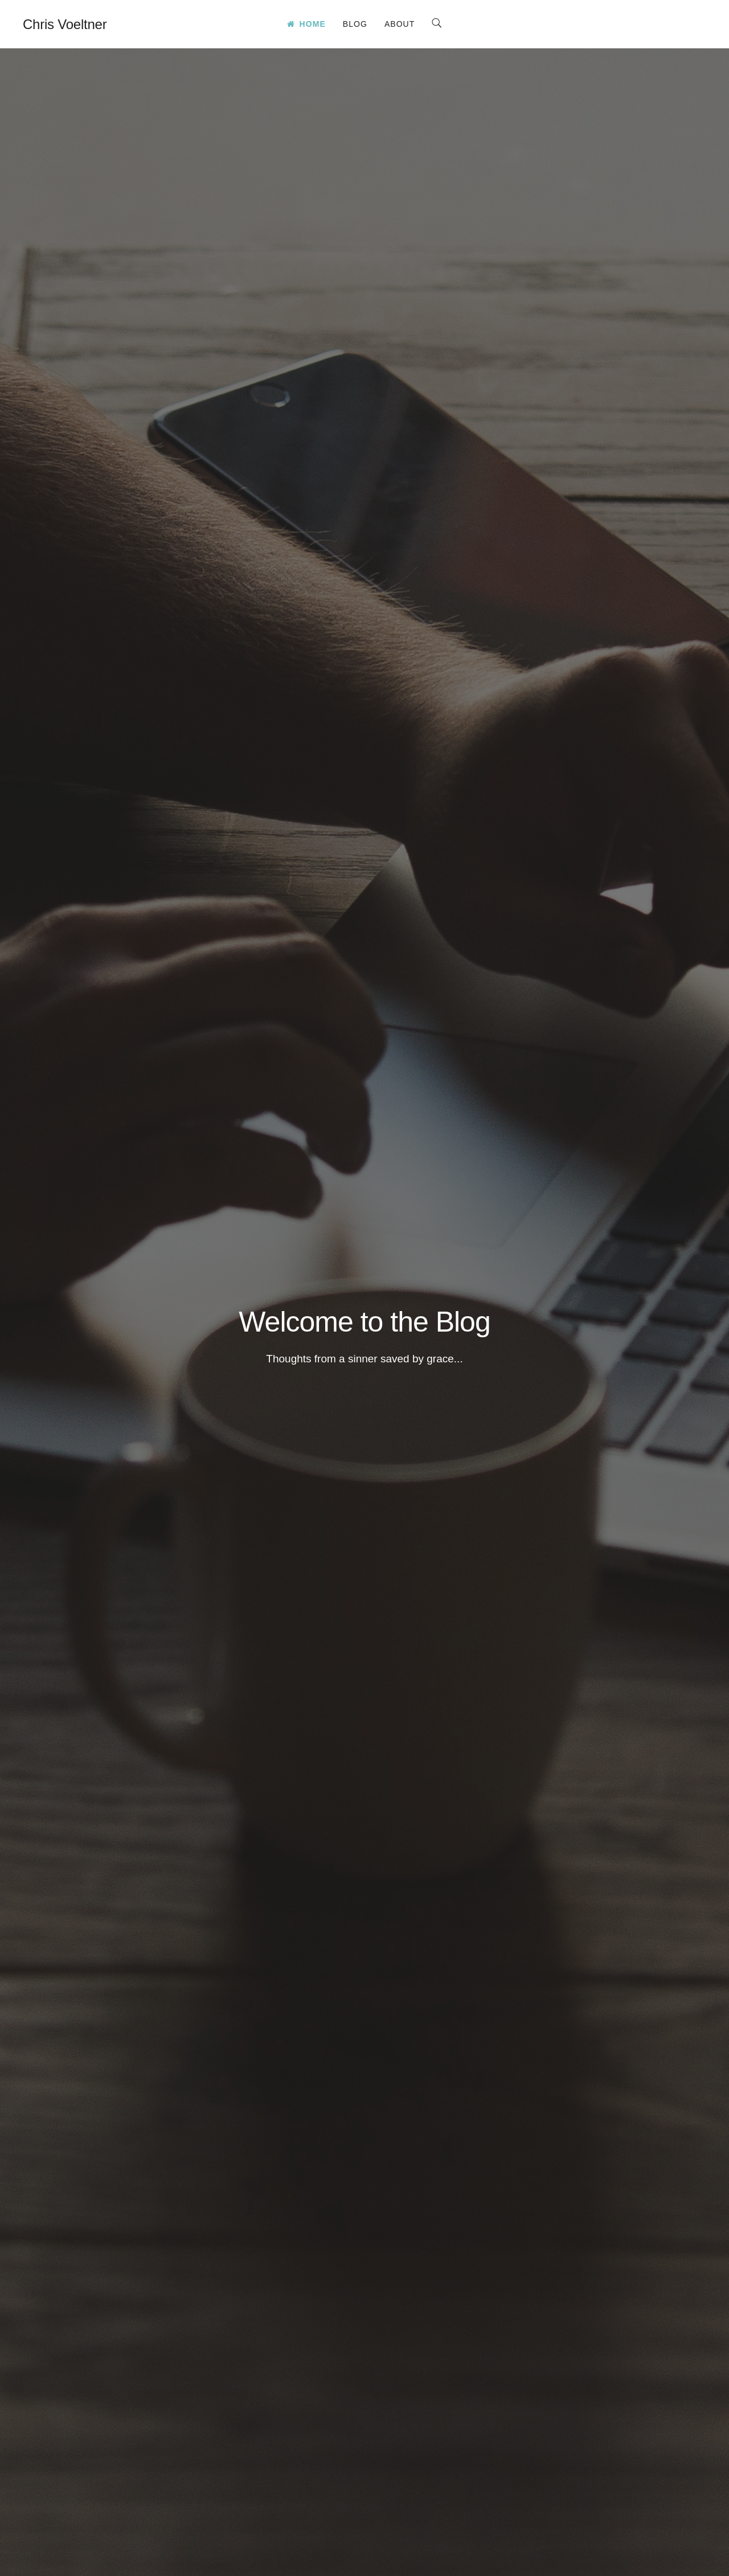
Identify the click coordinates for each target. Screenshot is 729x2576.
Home (306, 23)
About (399, 23)
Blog (355, 23)
